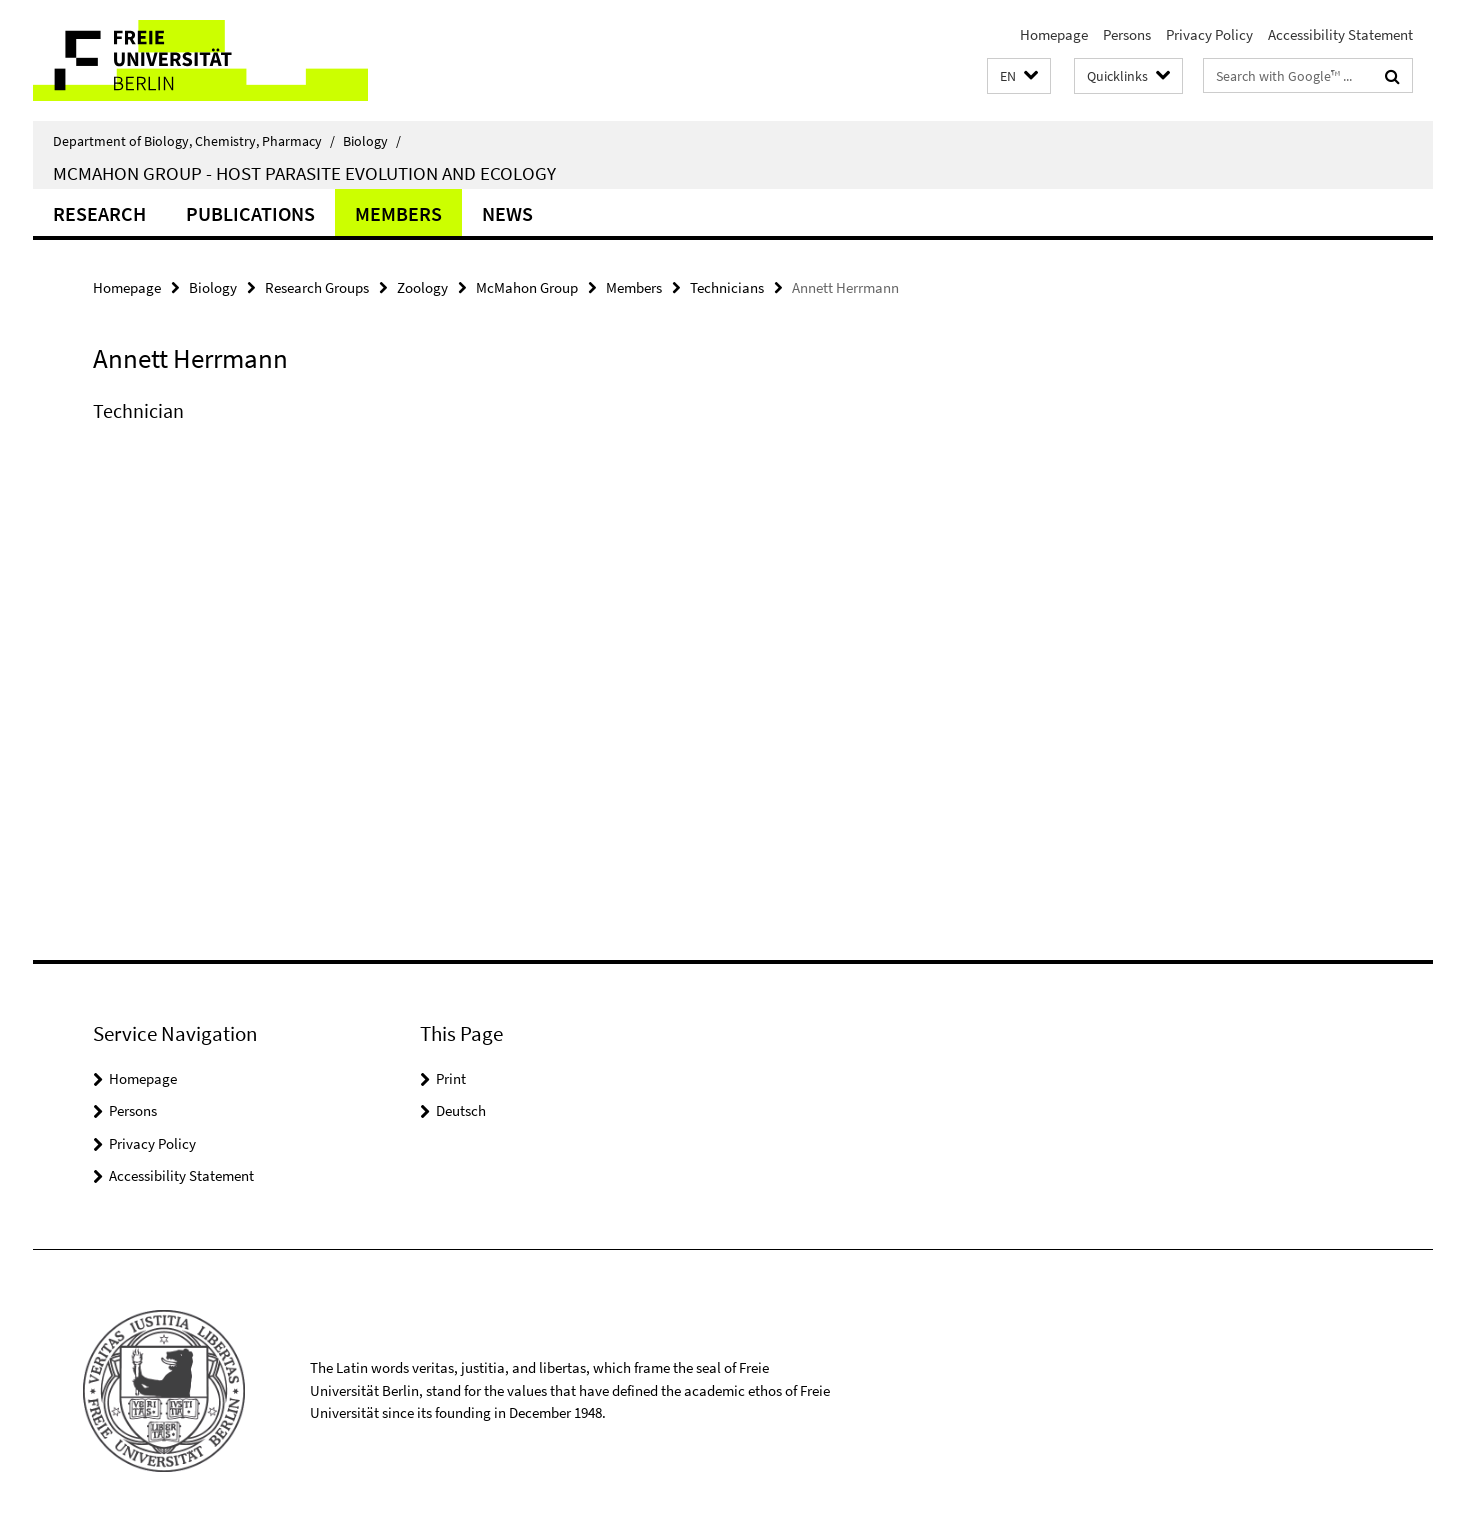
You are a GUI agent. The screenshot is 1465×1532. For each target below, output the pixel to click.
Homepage (1054, 34)
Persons (1127, 34)
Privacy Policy (1209, 34)
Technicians (727, 287)
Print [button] (451, 1078)
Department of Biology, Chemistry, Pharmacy (194, 141)
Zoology (422, 287)
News (507, 213)
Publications (250, 213)
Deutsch (461, 1110)
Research (99, 213)
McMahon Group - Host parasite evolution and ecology (304, 173)
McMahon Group (527, 287)
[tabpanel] (460, 431)
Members (398, 213)
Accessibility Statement (1340, 34)
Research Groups (317, 287)
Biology (372, 141)
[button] (1019, 76)
